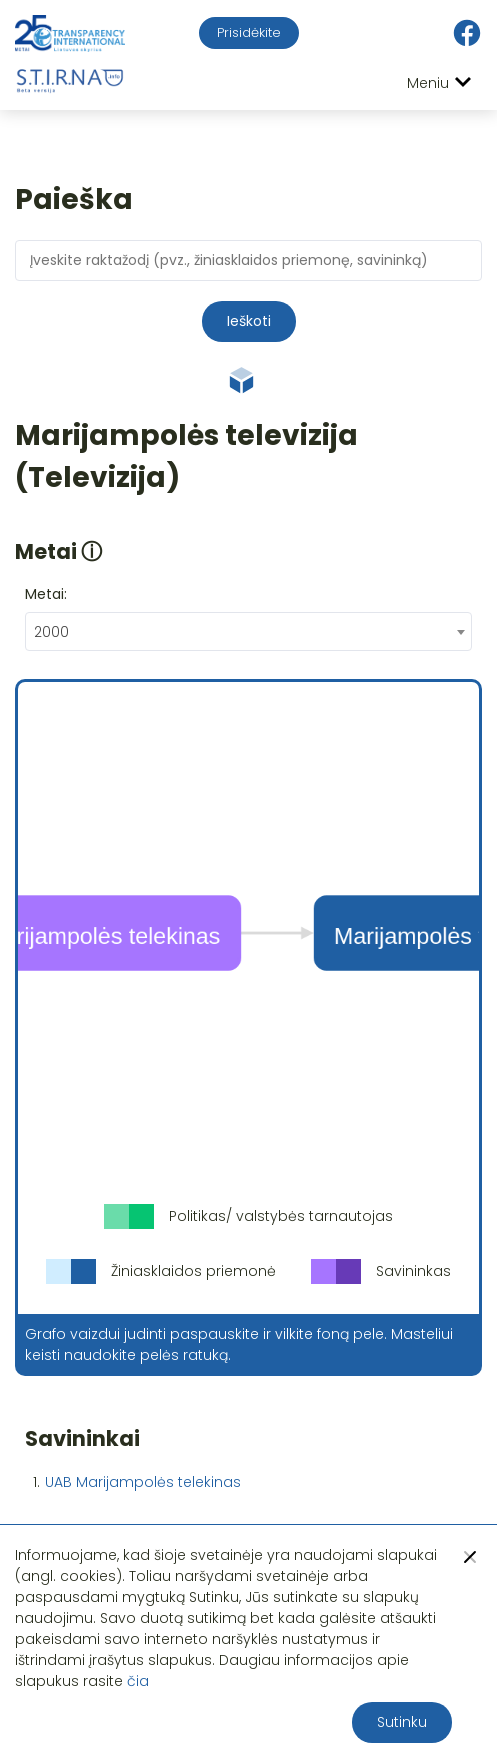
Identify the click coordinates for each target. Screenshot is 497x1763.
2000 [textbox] (51, 632)
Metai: (46, 594)
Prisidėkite (249, 32)
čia (138, 1681)
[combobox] (248, 631)
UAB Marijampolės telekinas (143, 1482)
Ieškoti (249, 321)
